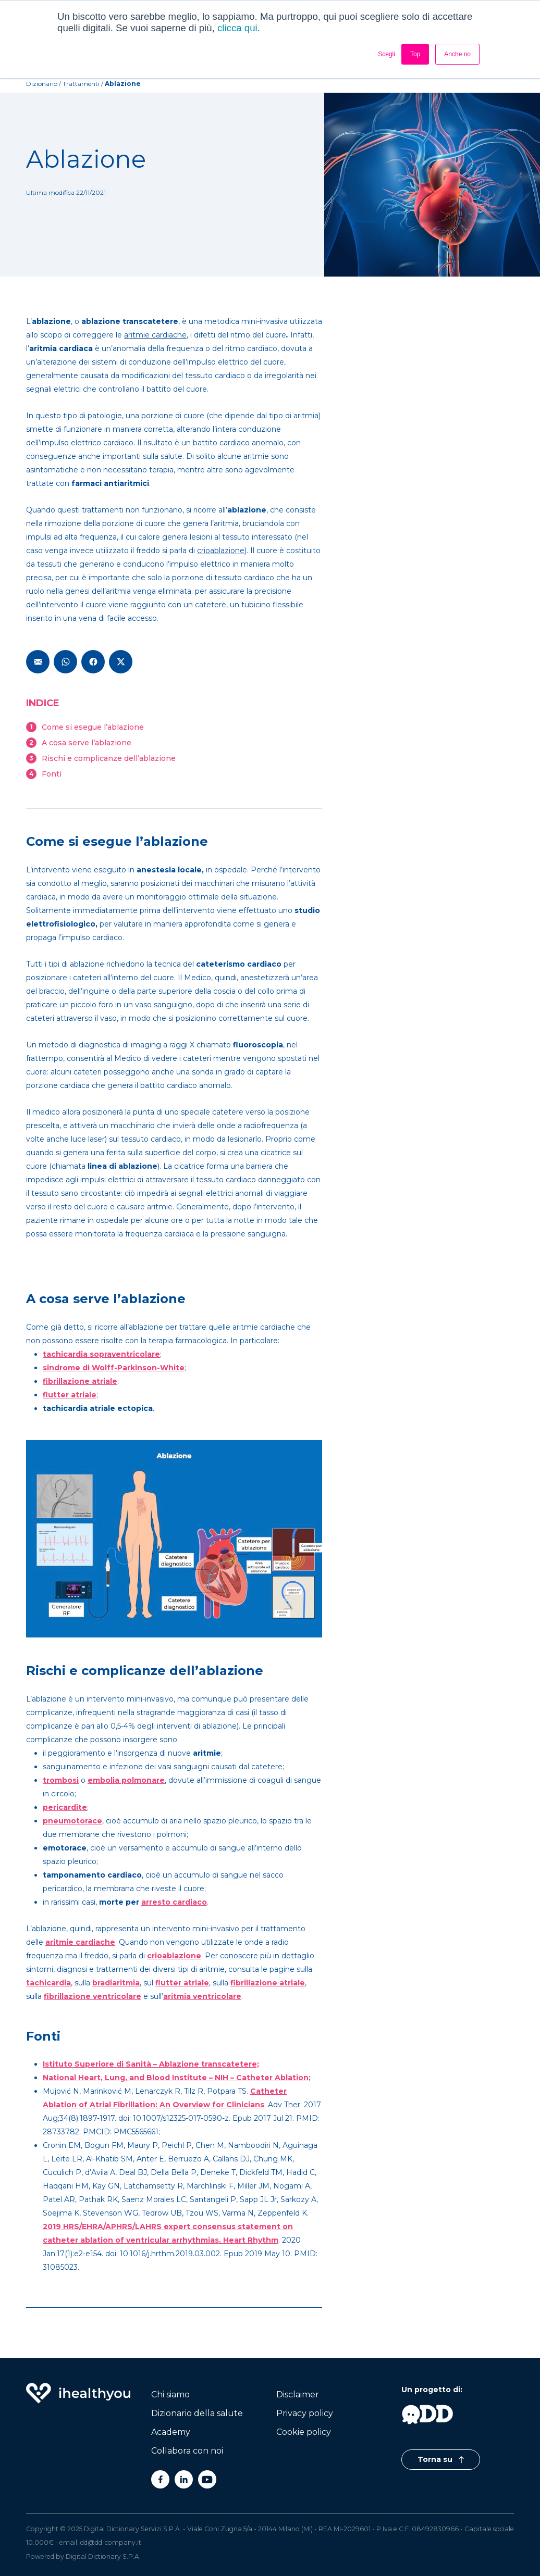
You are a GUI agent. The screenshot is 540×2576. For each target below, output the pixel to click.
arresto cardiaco (174, 1902)
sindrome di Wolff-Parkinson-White (114, 1367)
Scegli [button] (386, 54)
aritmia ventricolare (202, 1996)
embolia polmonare (126, 1780)
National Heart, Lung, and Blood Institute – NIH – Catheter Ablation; (177, 2077)
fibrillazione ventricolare (92, 1996)
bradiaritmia (116, 1982)
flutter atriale (69, 1394)
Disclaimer (297, 2394)
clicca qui (237, 27)
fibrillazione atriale (80, 1381)
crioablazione (220, 550)
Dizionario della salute (197, 2413)
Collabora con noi (187, 2451)
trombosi (61, 1780)
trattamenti (81, 83)
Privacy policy (304, 2413)
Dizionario (41, 83)
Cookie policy (303, 2432)
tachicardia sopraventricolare (101, 1354)
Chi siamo (170, 2394)
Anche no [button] (457, 54)
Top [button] (415, 54)
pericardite (65, 1807)
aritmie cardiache (155, 335)
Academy (170, 2432)
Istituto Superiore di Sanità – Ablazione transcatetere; (151, 2064)
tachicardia (48, 1982)
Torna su (441, 2459)
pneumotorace (72, 1820)
